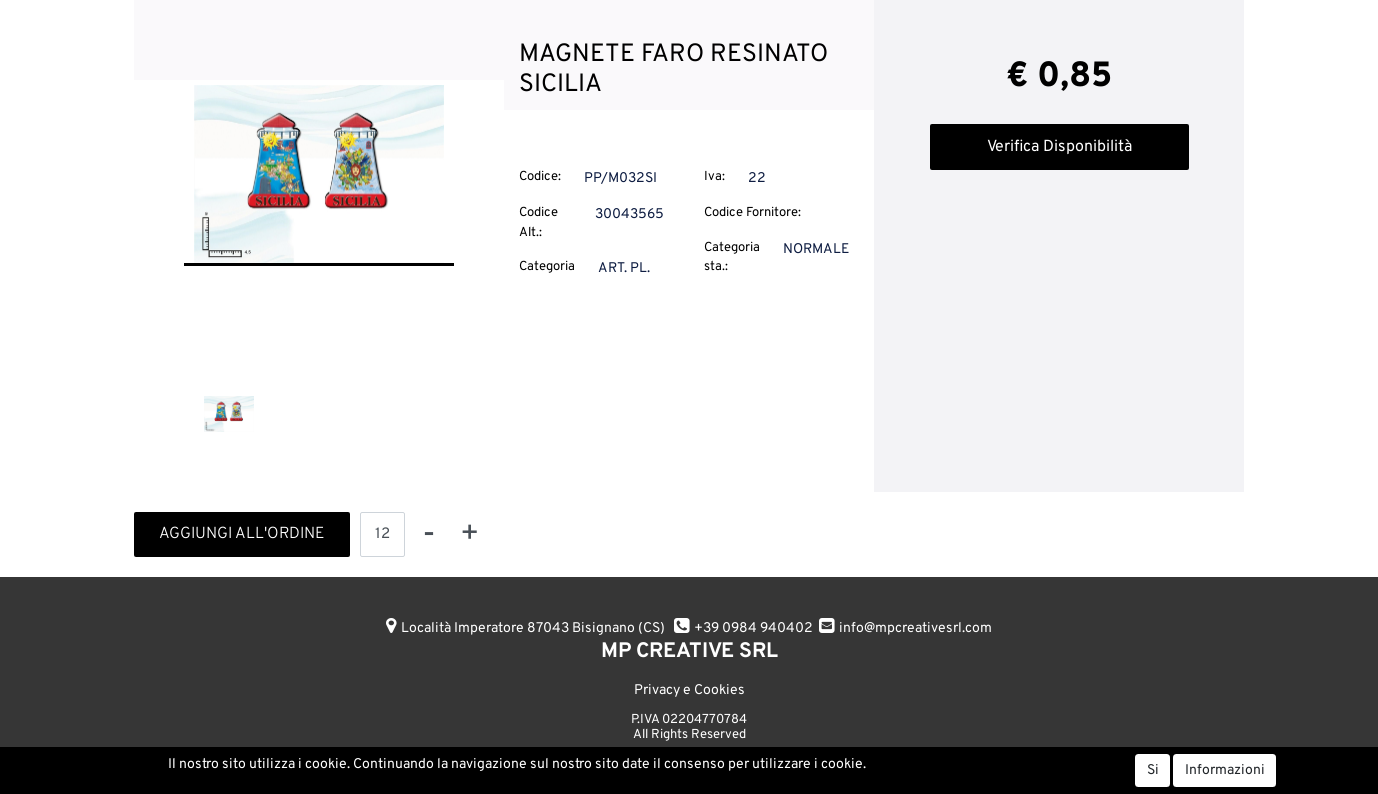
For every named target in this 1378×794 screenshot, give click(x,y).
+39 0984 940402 (753, 628)
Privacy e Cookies (689, 690)
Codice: (540, 177)
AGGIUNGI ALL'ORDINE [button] (242, 534)
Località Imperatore (533, 628)
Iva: (714, 177)
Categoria (547, 267)
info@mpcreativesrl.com (915, 628)
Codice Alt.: (538, 223)
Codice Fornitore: (752, 213)
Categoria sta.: (732, 258)
